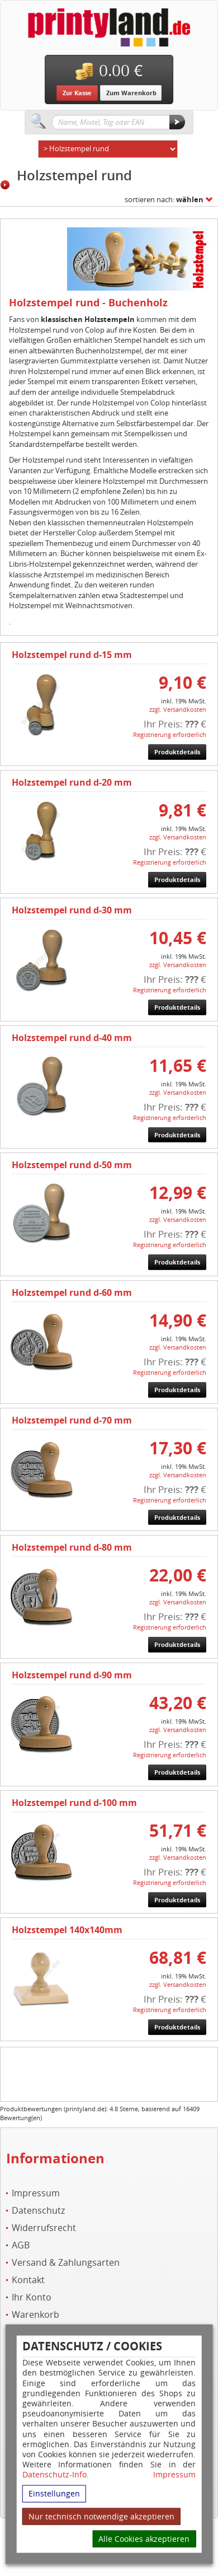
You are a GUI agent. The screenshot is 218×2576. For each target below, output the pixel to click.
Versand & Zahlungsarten (66, 2263)
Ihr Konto (31, 2297)
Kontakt (28, 2280)
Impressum (174, 2475)
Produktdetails (177, 752)
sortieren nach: (164, 199)
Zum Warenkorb (131, 92)
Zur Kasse (77, 92)
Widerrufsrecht (44, 2228)
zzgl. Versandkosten (177, 709)
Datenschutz (38, 2210)
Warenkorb (35, 2315)
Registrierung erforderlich (169, 734)
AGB (21, 2245)
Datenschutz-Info (54, 2474)
